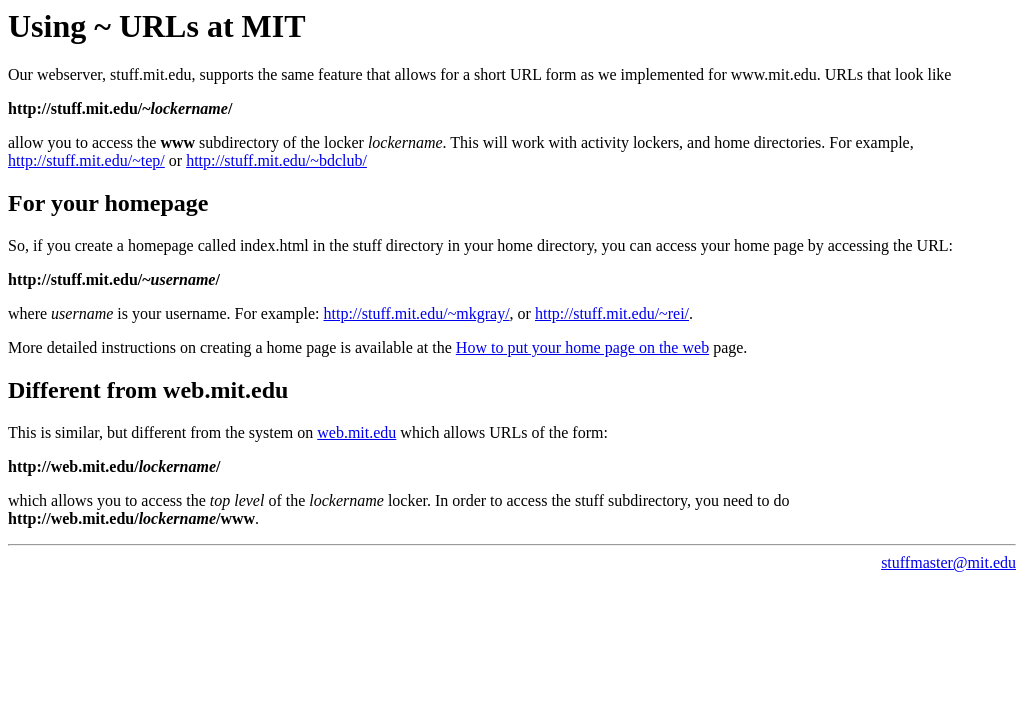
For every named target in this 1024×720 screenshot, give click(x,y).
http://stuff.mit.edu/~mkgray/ (416, 313)
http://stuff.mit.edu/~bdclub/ (276, 160)
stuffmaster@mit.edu (948, 562)
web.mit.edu (356, 432)
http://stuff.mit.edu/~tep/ (86, 160)
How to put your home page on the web (582, 347)
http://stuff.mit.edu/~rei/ (612, 313)
